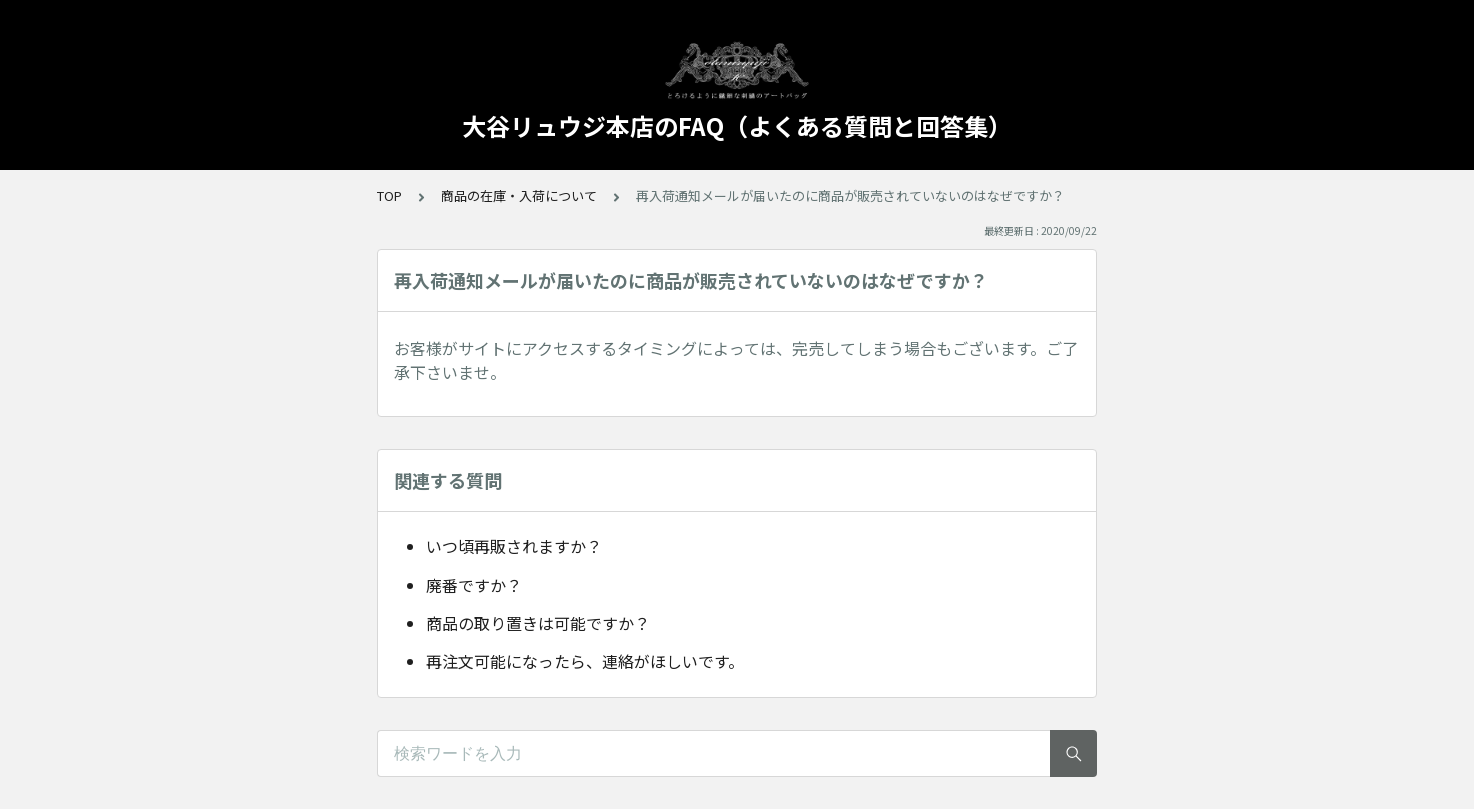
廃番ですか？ (474, 585)
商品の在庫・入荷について (519, 195)
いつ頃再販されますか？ (514, 546)
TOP (389, 195)
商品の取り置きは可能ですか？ (538, 623)
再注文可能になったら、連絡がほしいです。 (585, 661)
